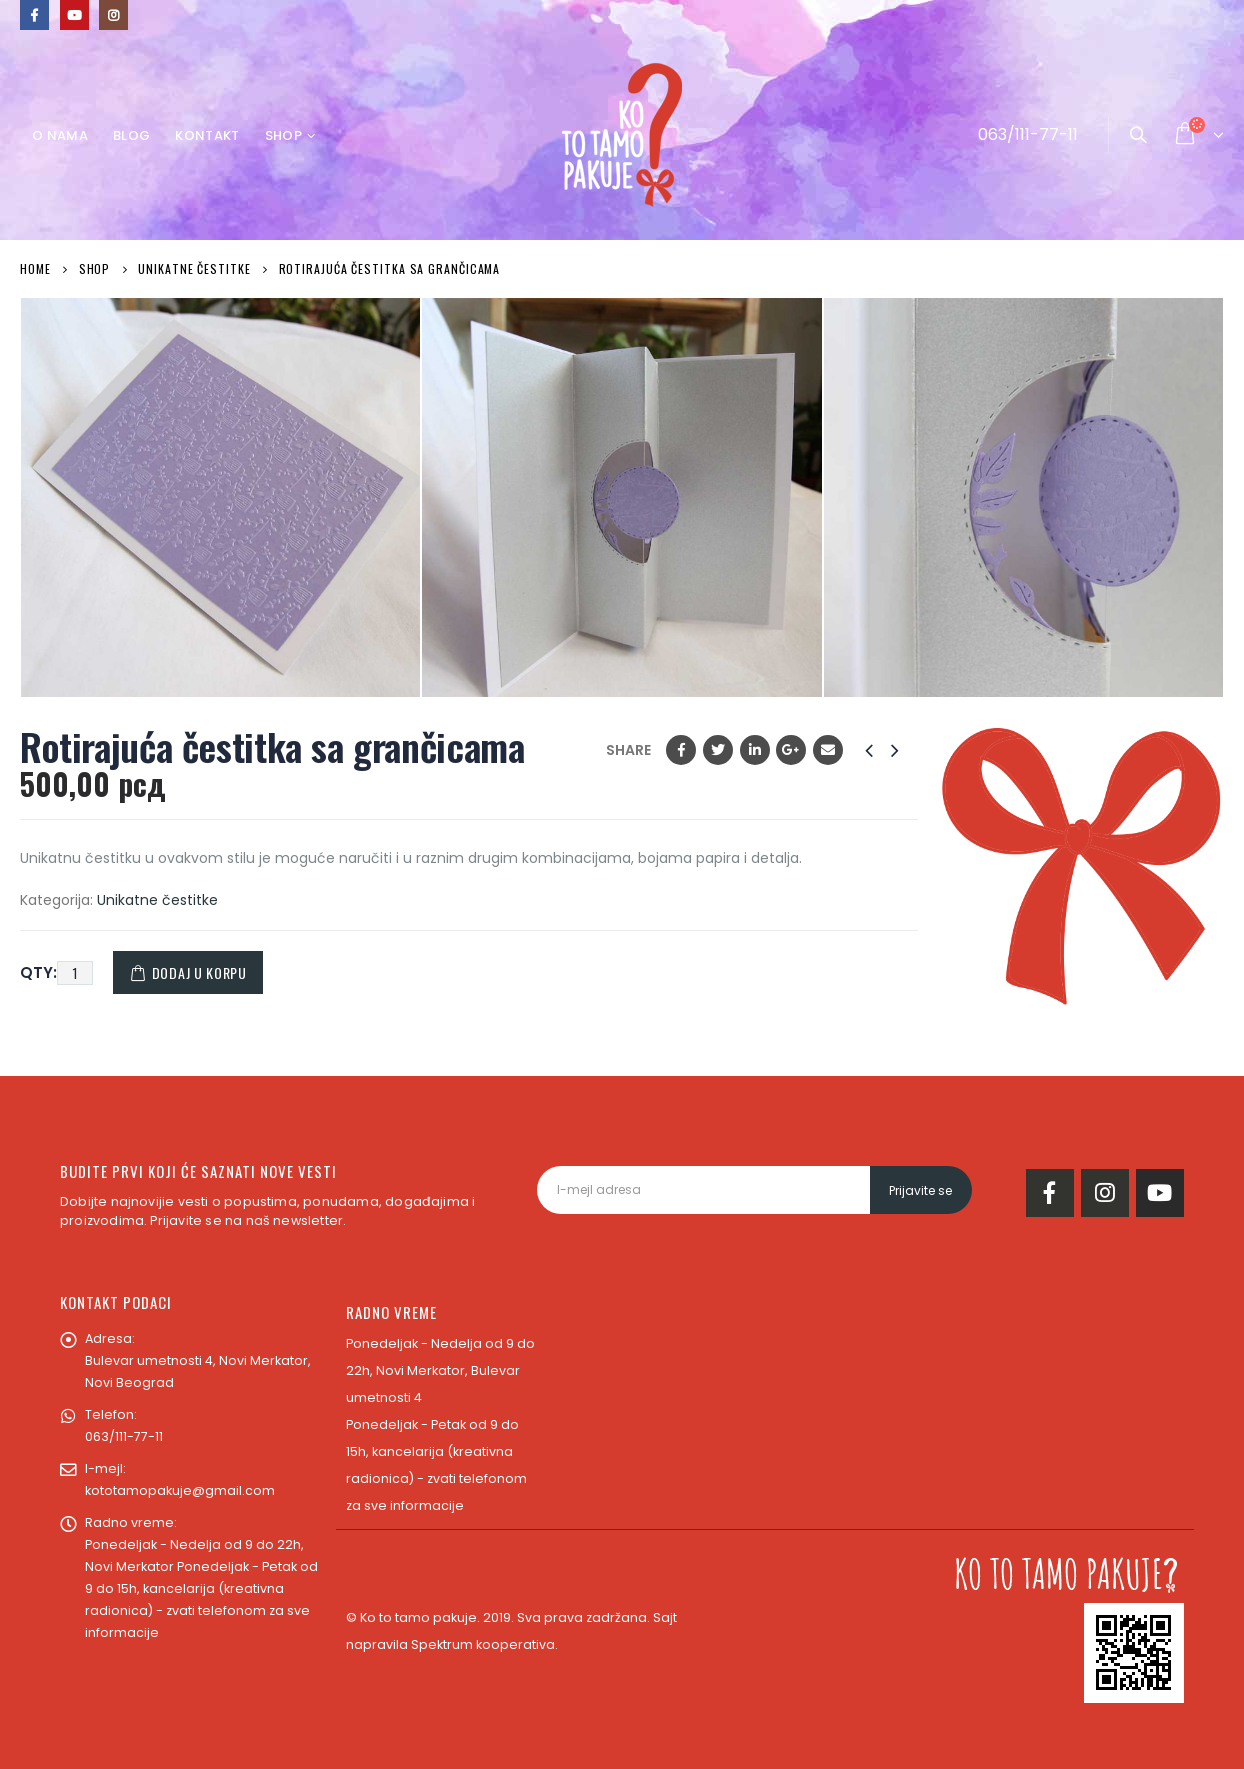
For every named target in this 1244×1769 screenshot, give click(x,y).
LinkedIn (755, 750)
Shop (283, 135)
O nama (60, 135)
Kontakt (207, 135)
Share (628, 750)
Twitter (718, 750)
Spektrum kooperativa (483, 1644)
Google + (791, 750)
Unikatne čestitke (157, 900)
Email (828, 750)
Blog (131, 135)
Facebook (681, 750)
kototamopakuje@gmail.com (180, 1490)
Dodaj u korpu (199, 972)
